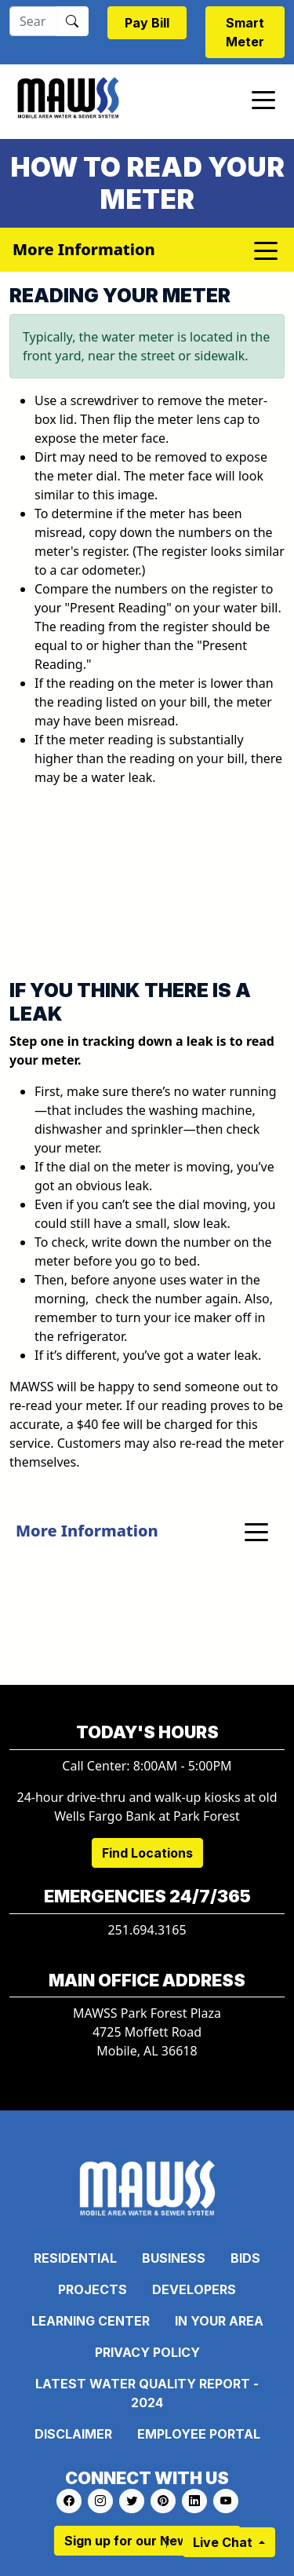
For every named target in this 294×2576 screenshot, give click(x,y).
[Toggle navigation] (263, 99)
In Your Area (219, 2321)
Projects (92, 2289)
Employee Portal (198, 2434)
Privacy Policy (147, 2352)
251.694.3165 (146, 1929)
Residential (75, 2258)
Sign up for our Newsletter (147, 2541)
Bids (245, 2258)
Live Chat (224, 2542)
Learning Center (90, 2321)
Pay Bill (147, 23)
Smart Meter (245, 32)
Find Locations (147, 1853)
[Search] (32, 21)
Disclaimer (73, 2434)
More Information (87, 1530)
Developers (194, 2289)
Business (173, 2258)
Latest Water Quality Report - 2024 (147, 2393)
